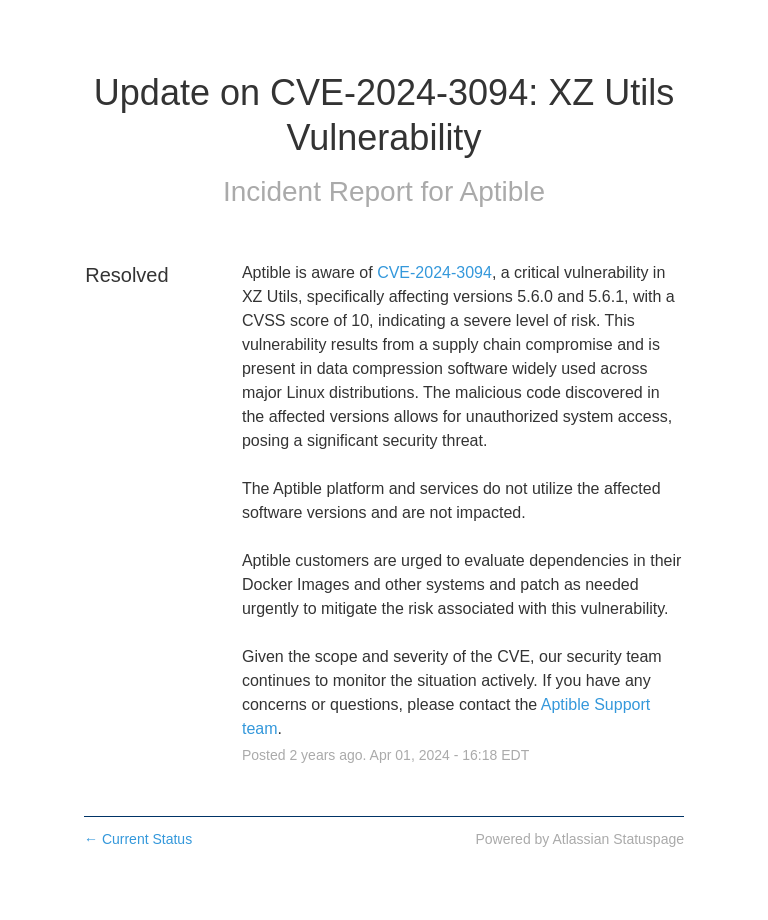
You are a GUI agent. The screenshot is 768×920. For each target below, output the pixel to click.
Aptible (502, 191)
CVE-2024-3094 (434, 272)
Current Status (138, 839)
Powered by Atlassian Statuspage (579, 839)
